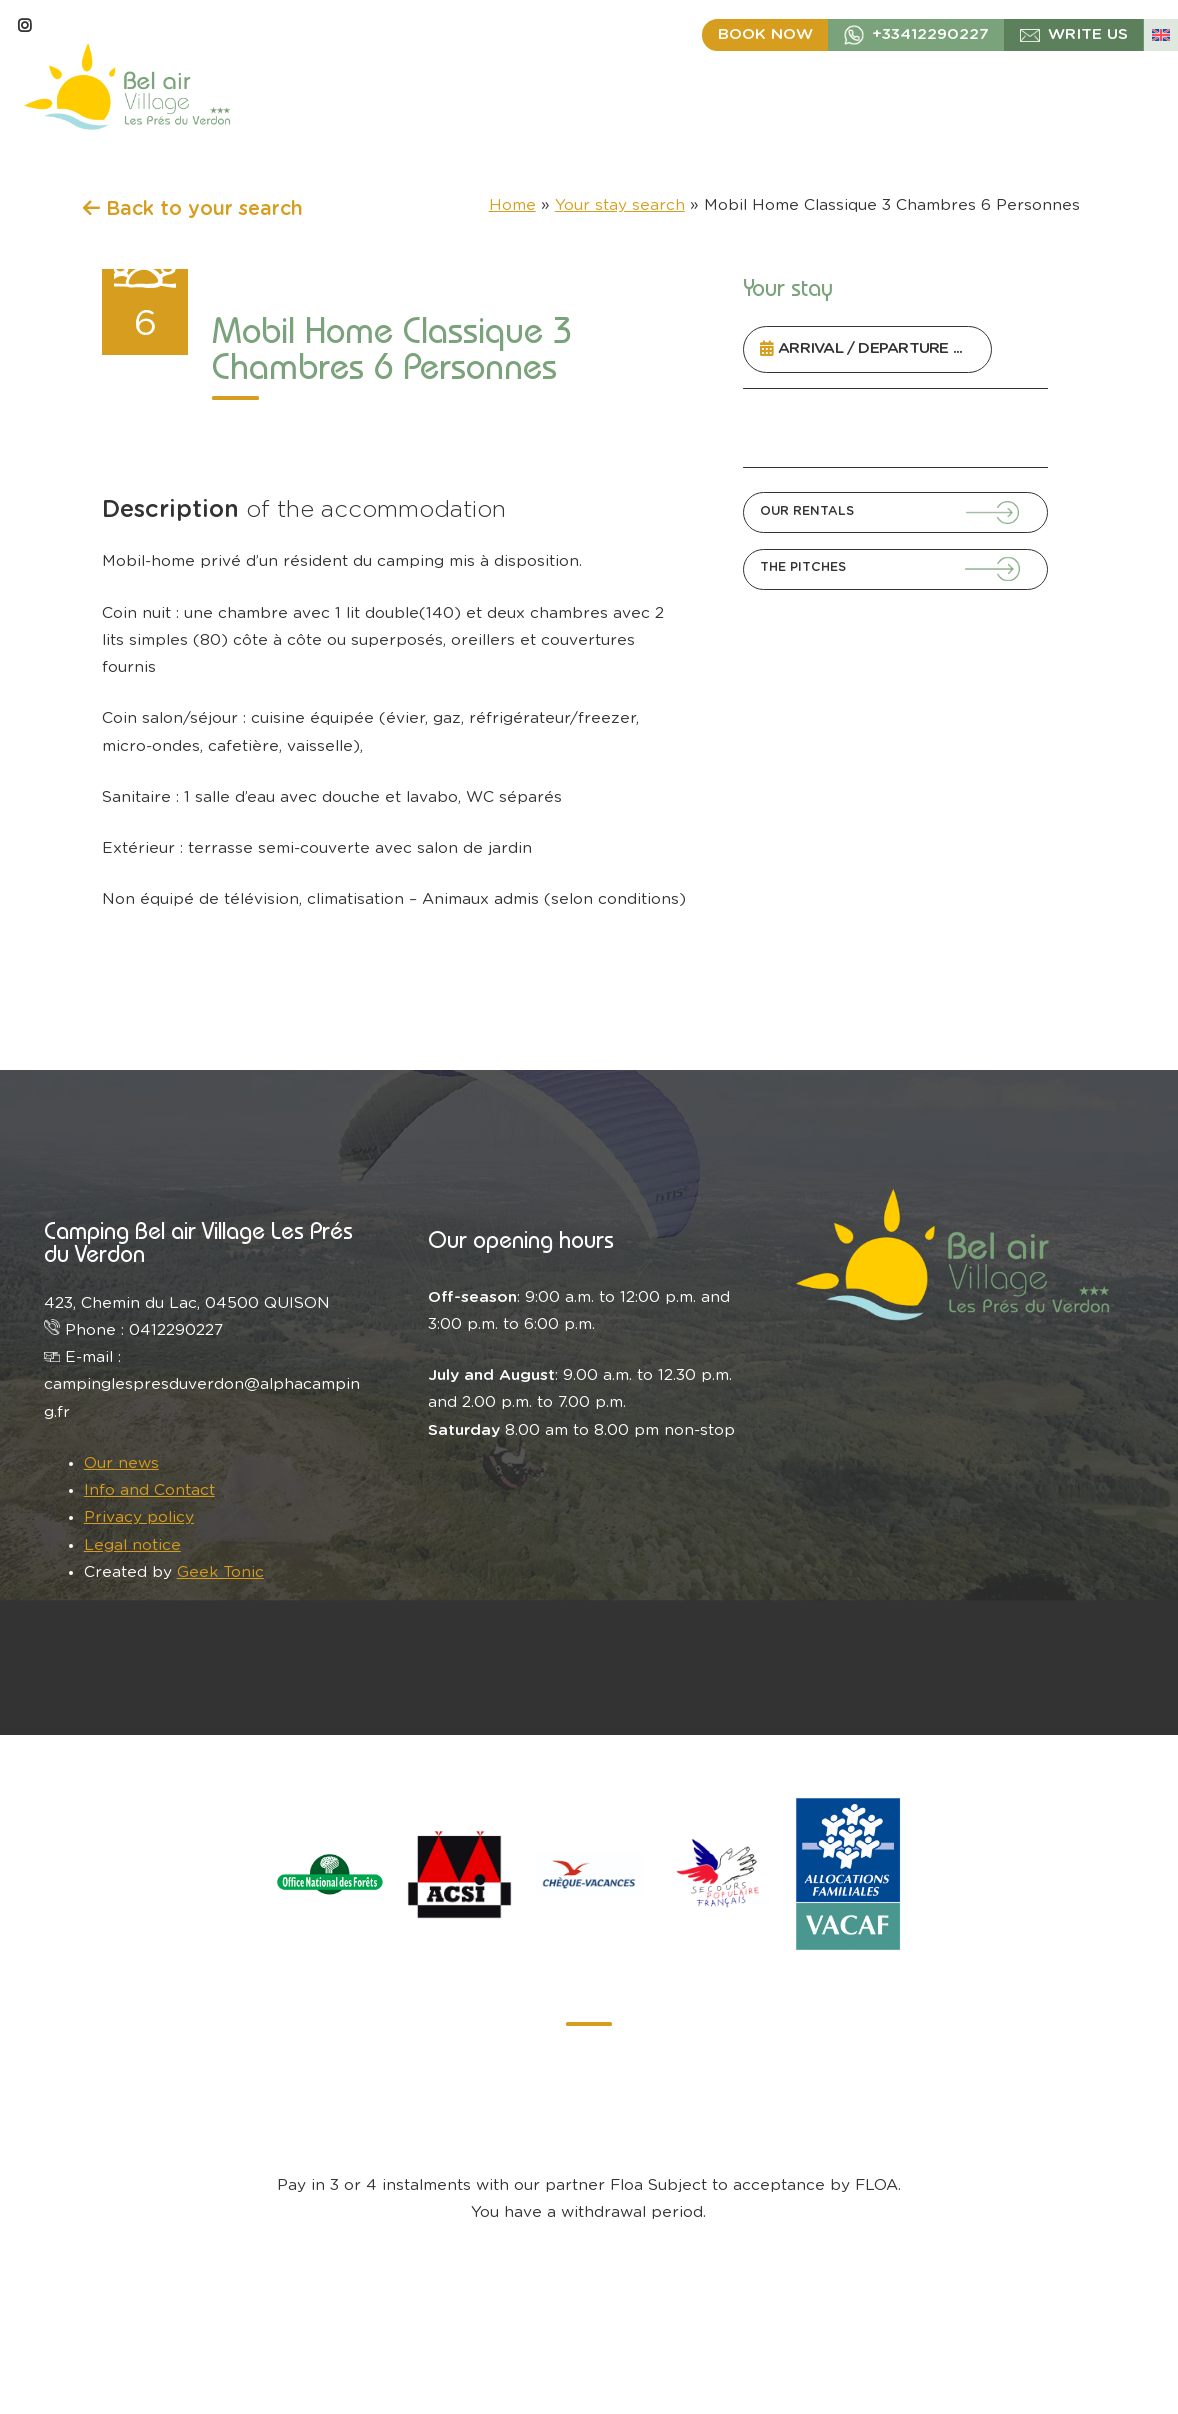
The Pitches (803, 567)
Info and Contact (149, 1490)
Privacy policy (139, 1517)
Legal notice (132, 1545)
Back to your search (193, 209)
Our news (121, 1463)
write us (1088, 34)
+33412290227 (930, 34)
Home (512, 205)
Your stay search (620, 205)
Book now (765, 34)
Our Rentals (807, 511)
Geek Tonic (220, 1572)
